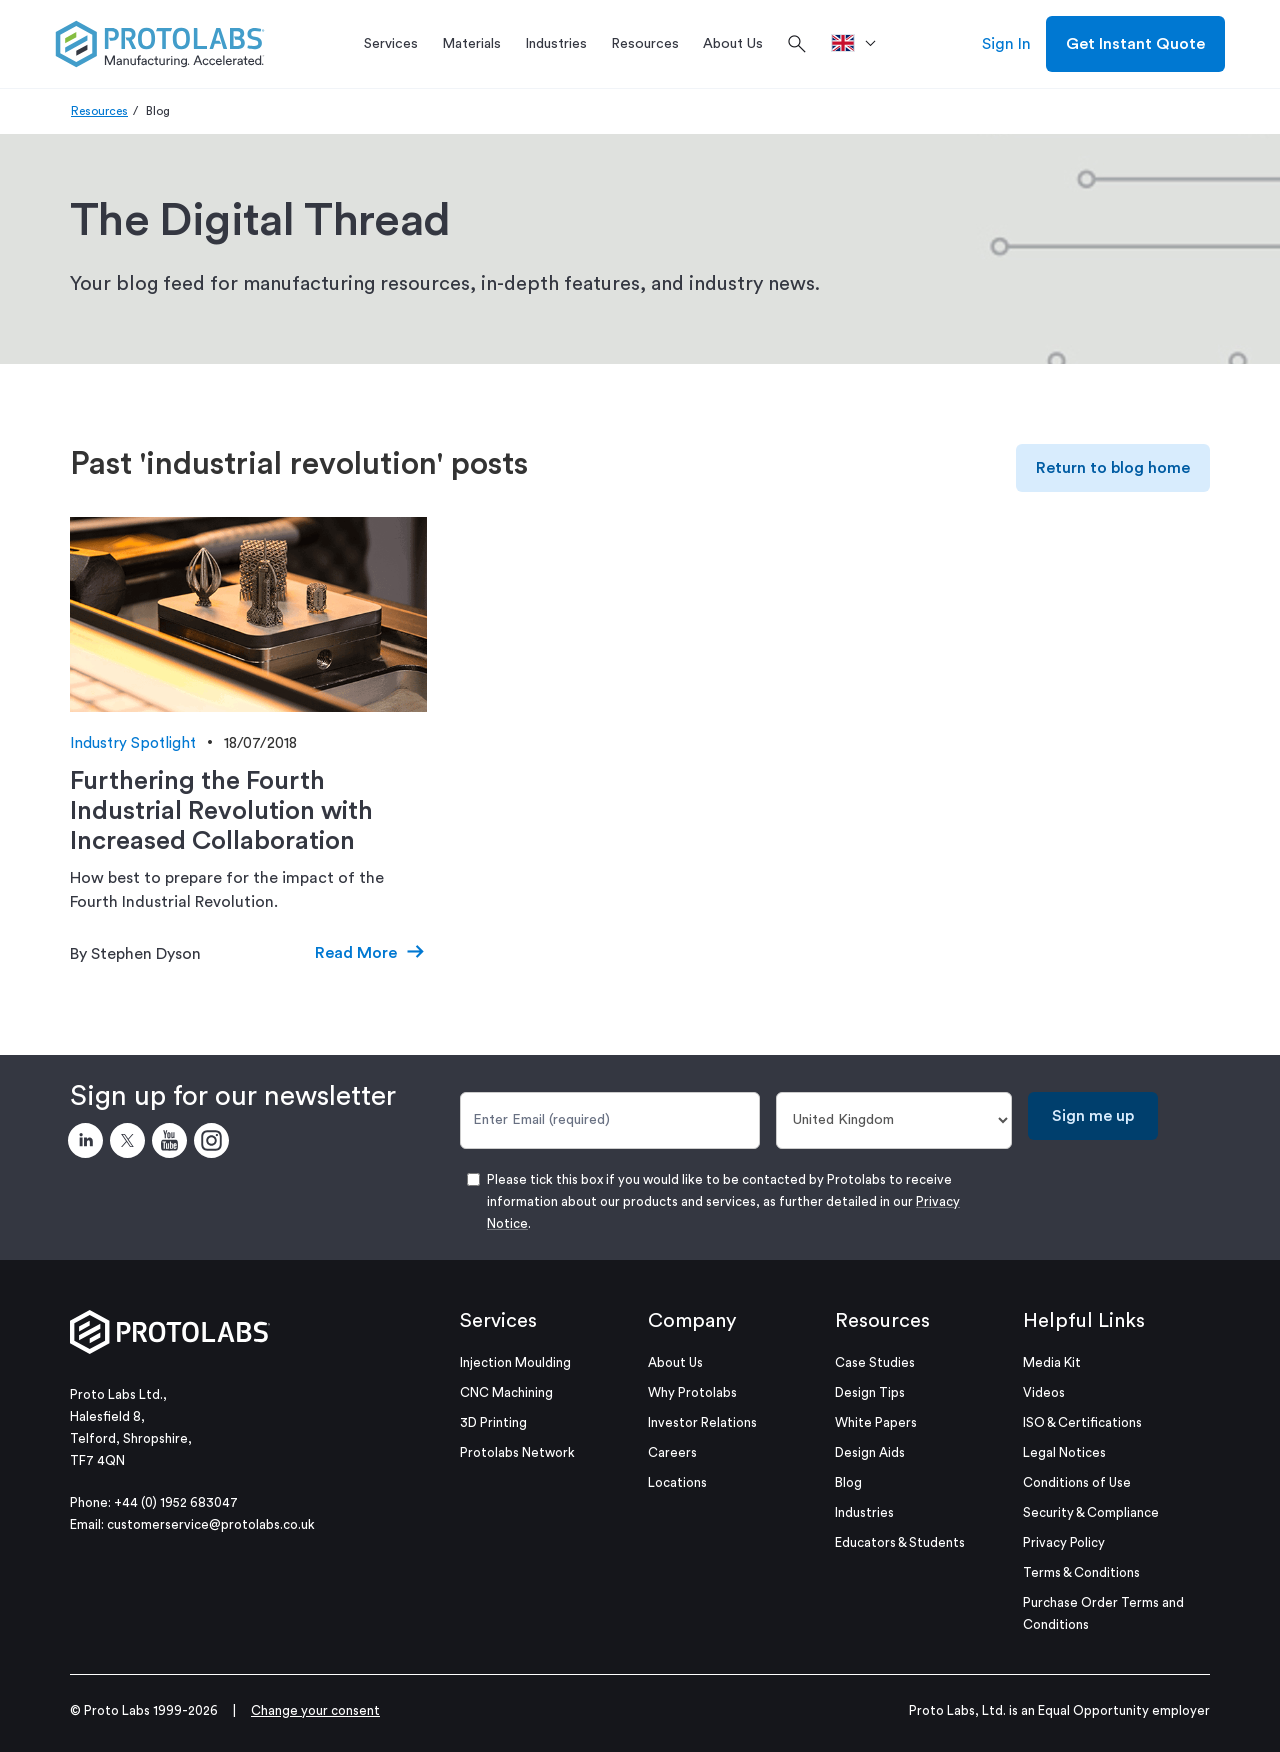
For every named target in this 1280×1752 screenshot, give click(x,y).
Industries (864, 1512)
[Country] (894, 1120)
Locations (677, 1482)
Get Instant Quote (1135, 44)
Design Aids (870, 1452)
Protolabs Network (517, 1452)
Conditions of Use (1077, 1482)
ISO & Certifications (1082, 1422)
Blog (848, 1482)
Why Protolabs (692, 1392)
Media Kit (1052, 1362)
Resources (99, 111)
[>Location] (860, 44)
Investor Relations (702, 1422)
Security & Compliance (1091, 1512)
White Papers (876, 1422)
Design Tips (870, 1392)
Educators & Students (900, 1542)
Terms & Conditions (1081, 1572)
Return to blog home (1113, 468)
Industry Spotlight (133, 743)
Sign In (1006, 44)
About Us (675, 1362)
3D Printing (493, 1422)
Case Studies (875, 1362)
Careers (672, 1452)
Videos (1044, 1392)
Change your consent (315, 1710)
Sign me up (1093, 1116)
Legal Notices (1064, 1452)
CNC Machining (506, 1392)
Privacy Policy (1064, 1542)
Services (498, 1321)
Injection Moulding (515, 1362)
